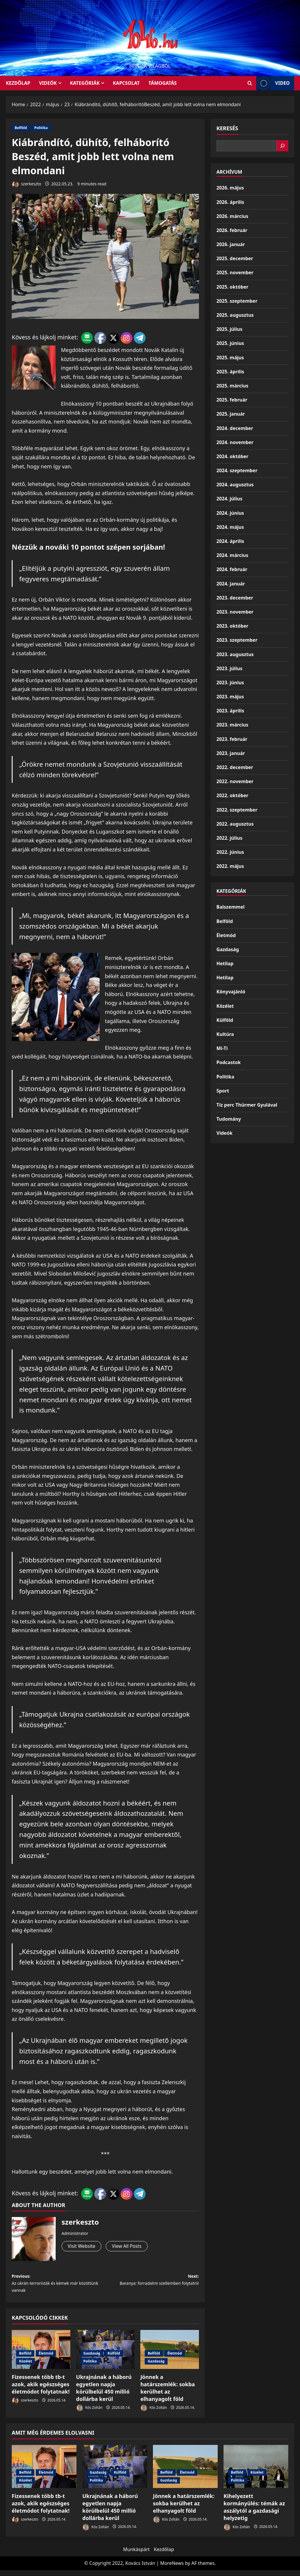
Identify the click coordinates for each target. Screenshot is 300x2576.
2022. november (235, 781)
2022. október (232, 795)
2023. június (230, 682)
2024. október (232, 456)
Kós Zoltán (89, 2414)
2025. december (235, 258)
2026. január (231, 244)
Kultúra (225, 1034)
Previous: (58, 2287)
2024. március (232, 555)
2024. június (230, 513)
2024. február (232, 569)
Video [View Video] (273, 83)
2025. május (230, 357)
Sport (223, 1091)
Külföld (114, 2359)
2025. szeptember (237, 301)
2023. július (229, 668)
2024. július (229, 498)
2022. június (230, 852)
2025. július (229, 329)
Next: (152, 2287)
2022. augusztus (235, 824)
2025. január (231, 414)
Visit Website (83, 2246)
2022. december (235, 767)
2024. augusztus (235, 484)
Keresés (227, 128)
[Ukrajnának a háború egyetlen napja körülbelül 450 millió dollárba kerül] (114, 2472)
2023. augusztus (235, 654)
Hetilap (225, 963)
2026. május (230, 187)
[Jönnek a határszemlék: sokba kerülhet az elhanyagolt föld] (185, 2472)
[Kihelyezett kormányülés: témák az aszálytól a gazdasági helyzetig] (256, 2472)
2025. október (232, 287)
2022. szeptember (237, 810)
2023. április (230, 710)
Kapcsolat (126, 83)
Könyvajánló (231, 991)
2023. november (235, 612)
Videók (48, 83)
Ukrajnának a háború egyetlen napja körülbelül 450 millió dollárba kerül (104, 2394)
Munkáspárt (136, 2555)
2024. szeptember (237, 470)
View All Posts (132, 2246)
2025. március (232, 385)
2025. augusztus (235, 315)
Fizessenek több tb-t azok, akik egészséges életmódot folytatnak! (41, 2390)
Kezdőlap (164, 2555)
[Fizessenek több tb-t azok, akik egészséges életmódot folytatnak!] (44, 2472)
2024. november (235, 442)
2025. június (230, 343)
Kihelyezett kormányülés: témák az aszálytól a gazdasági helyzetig (254, 2513)
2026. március (232, 216)
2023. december (235, 598)
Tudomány (229, 1119)
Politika (41, 127)
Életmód (46, 2359)
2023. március (232, 725)
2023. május (230, 696)
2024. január (231, 583)
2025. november (235, 272)
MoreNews (172, 2569)
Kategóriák (85, 83)
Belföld (21, 127)
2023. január (231, 753)
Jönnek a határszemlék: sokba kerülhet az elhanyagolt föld (167, 2394)
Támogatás (163, 83)
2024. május (230, 527)
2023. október (232, 626)
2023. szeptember (237, 640)
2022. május (230, 866)
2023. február (232, 739)
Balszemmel (231, 907)
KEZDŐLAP (18, 83)
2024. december (235, 428)
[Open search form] (250, 83)
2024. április (230, 541)
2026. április (230, 202)
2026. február (232, 230)
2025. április (230, 371)
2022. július (229, 838)
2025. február (232, 400)
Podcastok (229, 1062)
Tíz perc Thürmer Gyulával (247, 1105)
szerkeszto (26, 184)
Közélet (25, 2367)
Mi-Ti (222, 1048)
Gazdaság (91, 2359)
